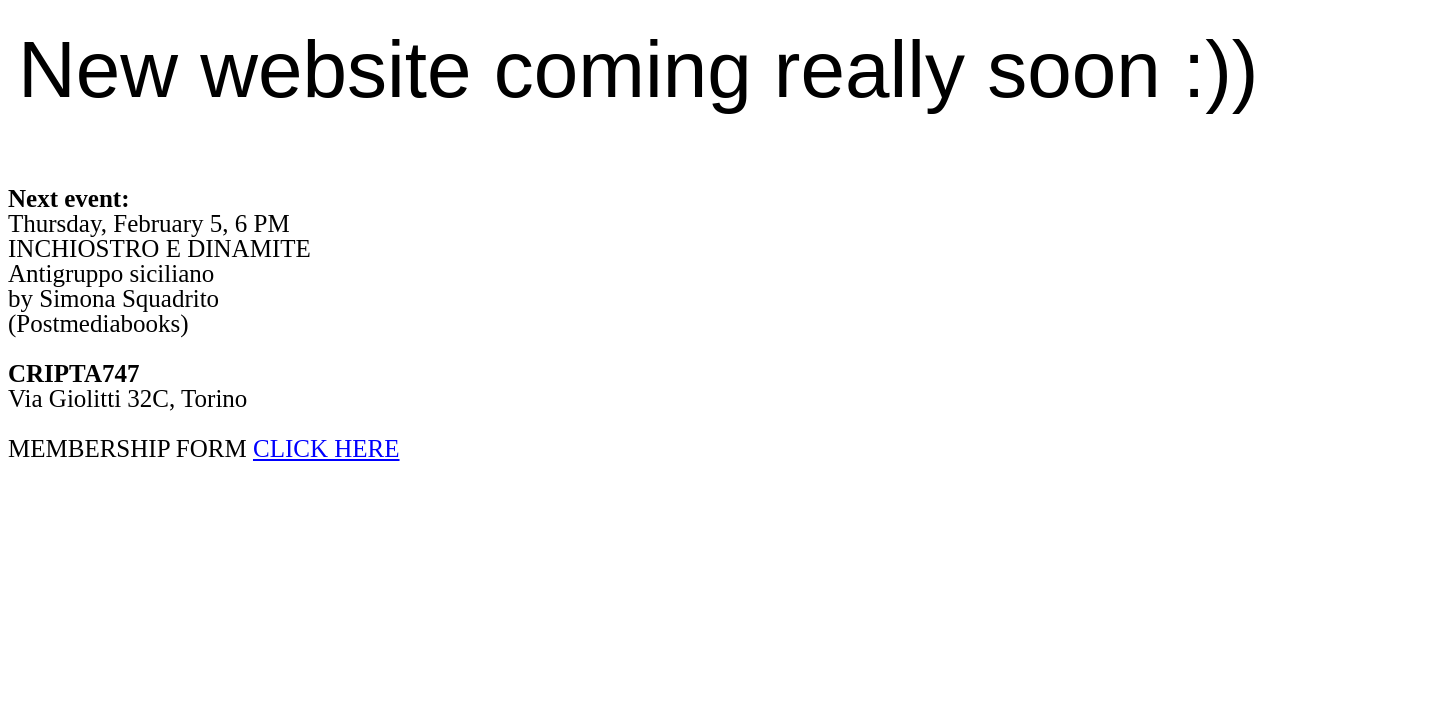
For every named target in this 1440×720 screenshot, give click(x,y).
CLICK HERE (326, 448)
